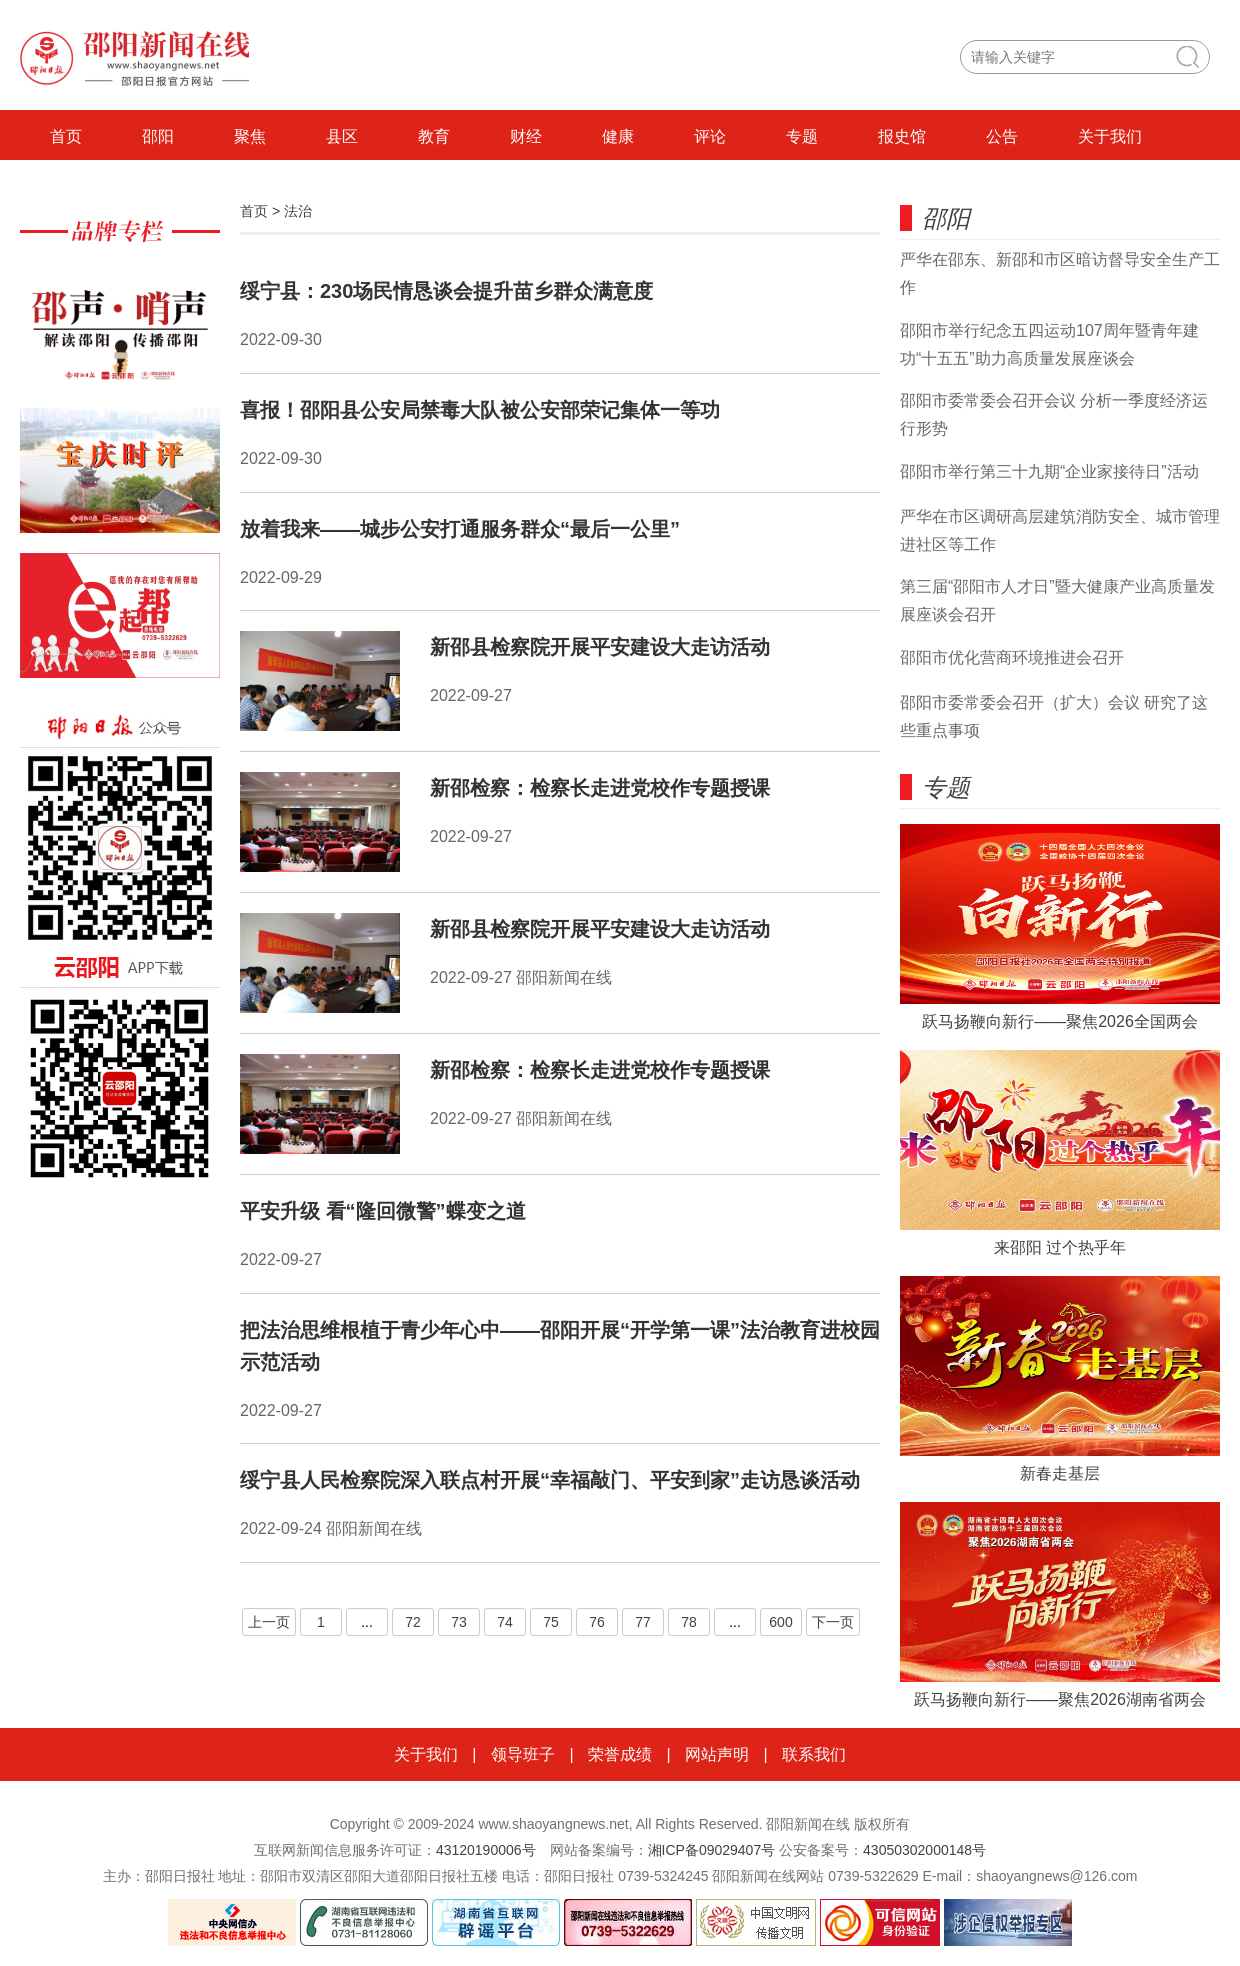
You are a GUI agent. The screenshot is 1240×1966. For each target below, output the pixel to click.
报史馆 (902, 136)
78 (689, 1622)
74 (505, 1622)
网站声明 (717, 1754)
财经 (526, 136)
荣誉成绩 (620, 1754)
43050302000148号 (924, 1850)
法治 (298, 211)
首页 (66, 136)
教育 (434, 136)
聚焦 (250, 136)
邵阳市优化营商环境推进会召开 (1012, 657)
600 (780, 1622)
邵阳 (158, 136)
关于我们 (1110, 136)
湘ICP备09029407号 (712, 1850)
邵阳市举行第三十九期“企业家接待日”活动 (1049, 471)
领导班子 (523, 1754)
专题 (802, 136)
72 (413, 1622)
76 (597, 1622)
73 (459, 1622)
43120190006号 (486, 1850)
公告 (1002, 136)
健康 (618, 136)
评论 (710, 136)
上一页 (269, 1622)
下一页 (833, 1622)
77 (643, 1622)
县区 (342, 136)
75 (551, 1622)
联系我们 (814, 1754)
